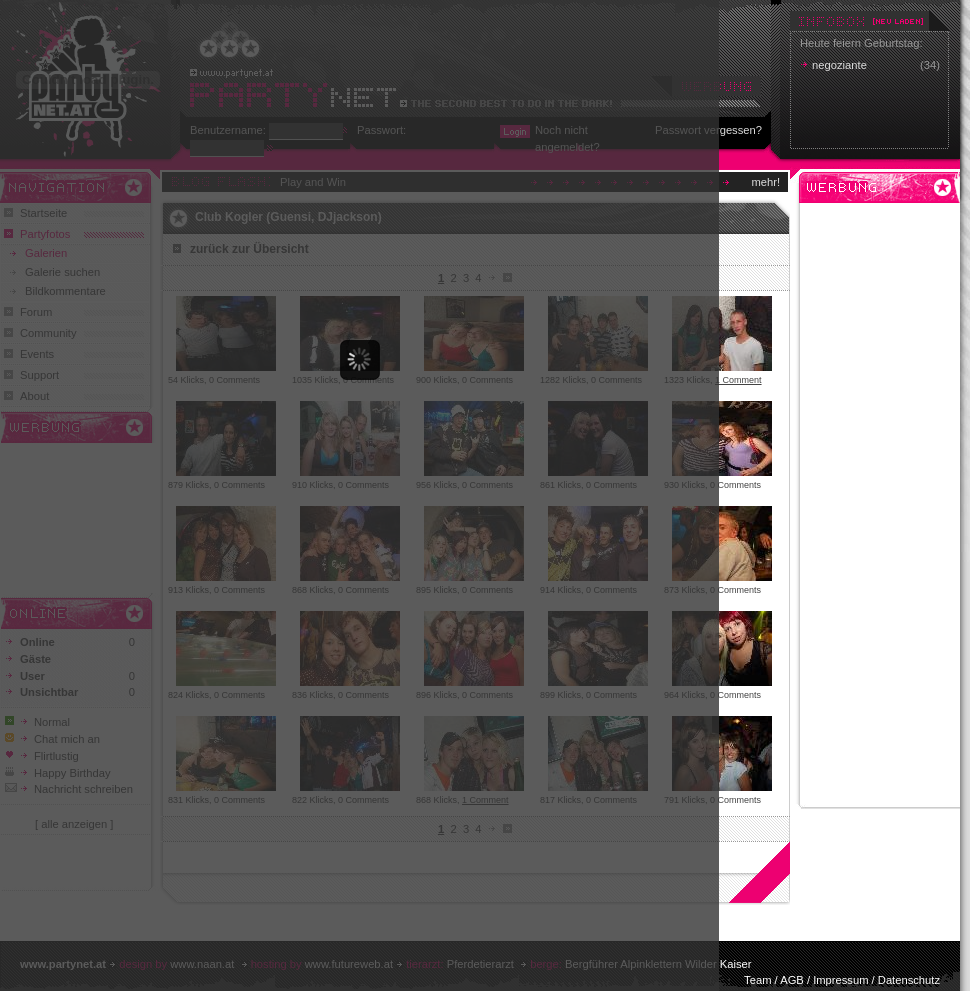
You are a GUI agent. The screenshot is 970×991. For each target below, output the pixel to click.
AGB (792, 980)
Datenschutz (909, 980)
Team (757, 980)
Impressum (840, 980)
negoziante (839, 65)
